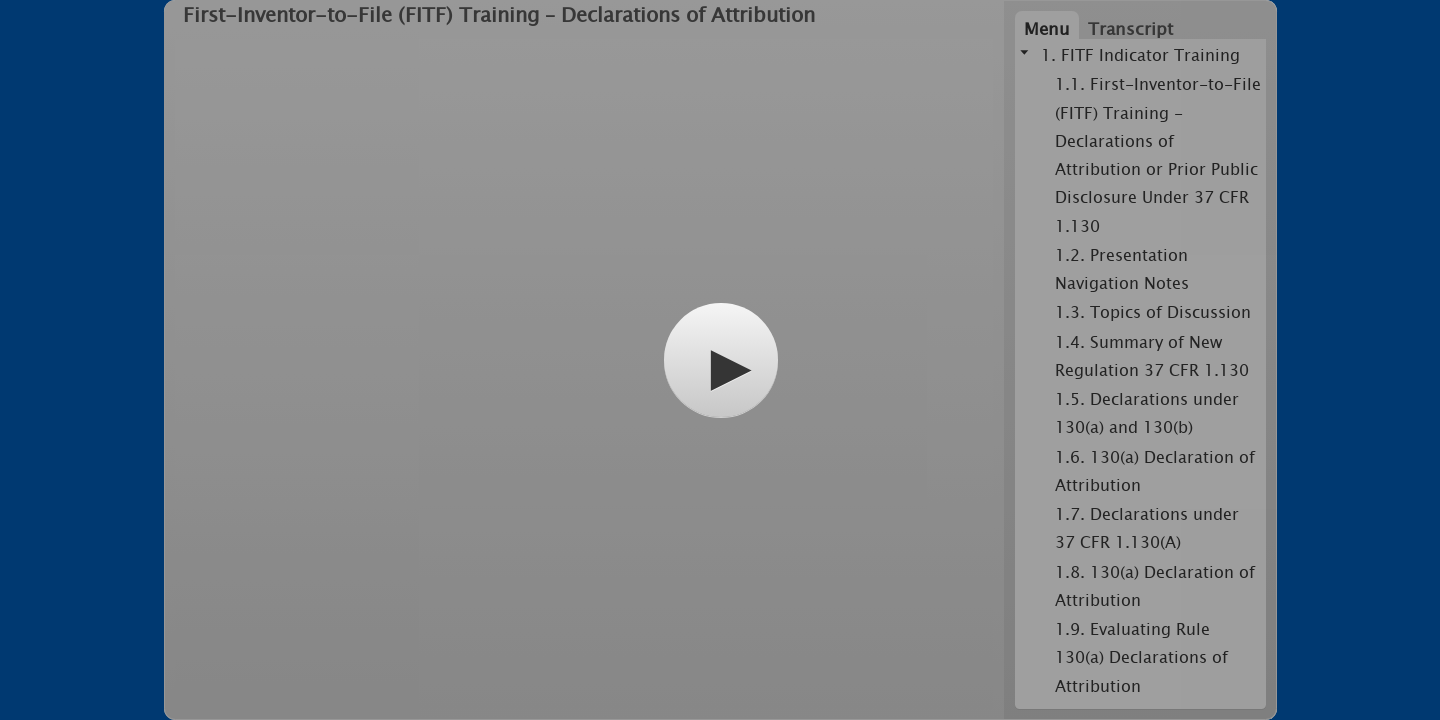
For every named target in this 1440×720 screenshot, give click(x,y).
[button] (721, 360)
